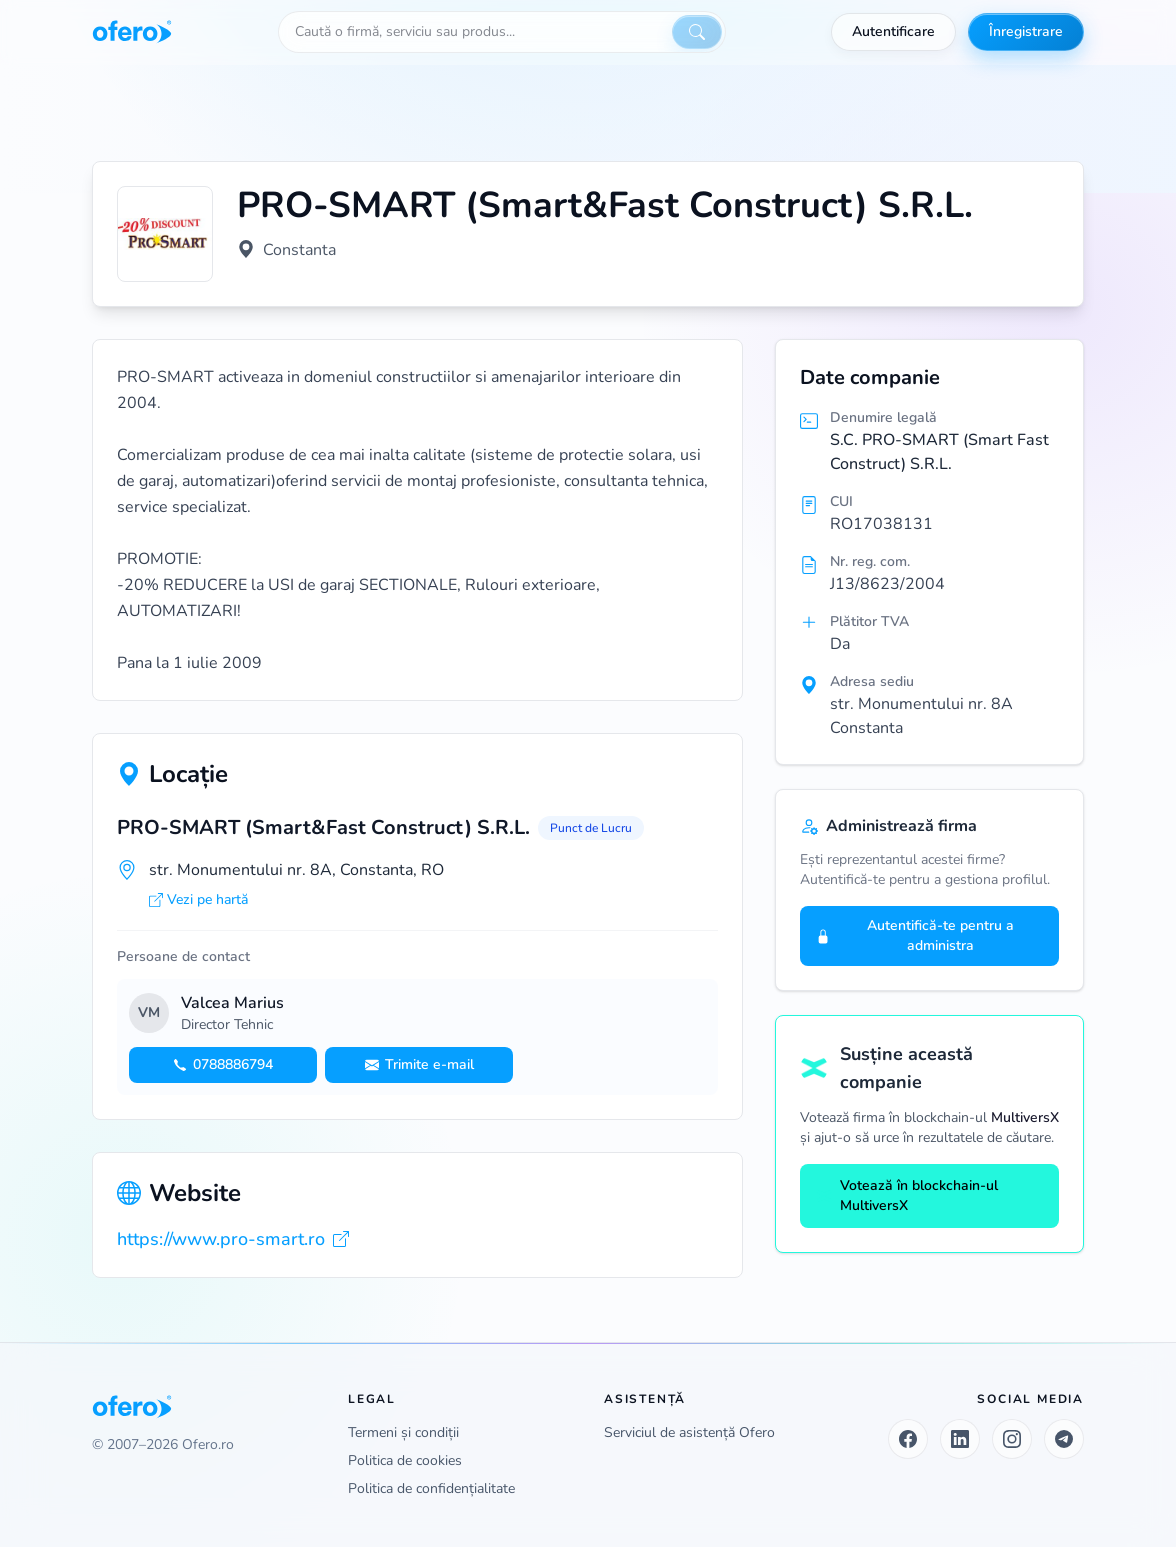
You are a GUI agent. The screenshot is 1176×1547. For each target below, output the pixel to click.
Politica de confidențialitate (431, 1488)
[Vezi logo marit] (165, 234)
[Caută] (697, 32)
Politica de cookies (405, 1460)
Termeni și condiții (403, 1432)
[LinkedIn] (960, 1439)
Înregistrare (1026, 31)
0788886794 (223, 1064)
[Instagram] (1012, 1439)
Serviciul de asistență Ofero (689, 1432)
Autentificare (893, 31)
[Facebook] (908, 1439)
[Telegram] (1064, 1439)
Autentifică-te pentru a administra (915, 935)
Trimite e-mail (419, 1064)
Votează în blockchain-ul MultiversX (907, 1195)
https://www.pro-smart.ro (233, 1239)
